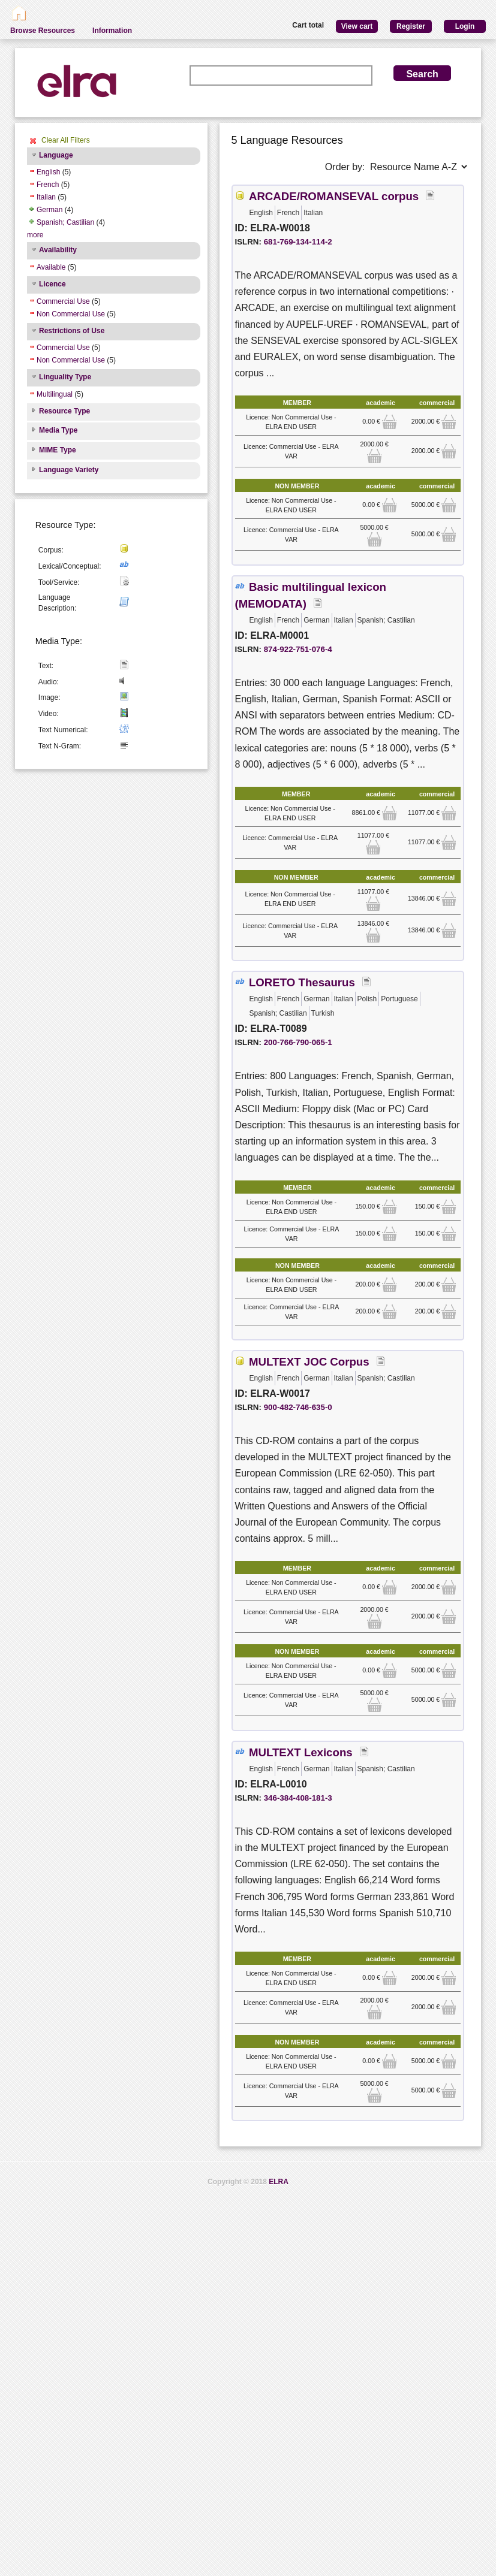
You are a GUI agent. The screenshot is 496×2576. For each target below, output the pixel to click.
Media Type (58, 430)
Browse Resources (42, 30)
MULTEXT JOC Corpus (309, 1361)
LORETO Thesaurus (302, 982)
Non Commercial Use (71, 314)
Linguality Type (65, 377)
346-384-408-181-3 (298, 1797)
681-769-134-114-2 (298, 241)
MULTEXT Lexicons (301, 1752)
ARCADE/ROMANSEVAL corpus (334, 196)
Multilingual (55, 394)
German (49, 210)
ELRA (278, 2182)
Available (51, 267)
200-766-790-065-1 (298, 1042)
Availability (58, 250)
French (48, 184)
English (48, 172)
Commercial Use (63, 301)
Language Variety (68, 470)
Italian (46, 197)
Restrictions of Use (71, 331)
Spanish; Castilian (65, 222)
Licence (52, 284)
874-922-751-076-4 (298, 649)
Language (56, 155)
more (35, 235)
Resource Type (64, 411)
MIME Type (57, 450)
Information (112, 30)
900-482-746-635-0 (298, 1407)
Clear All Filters (65, 140)
